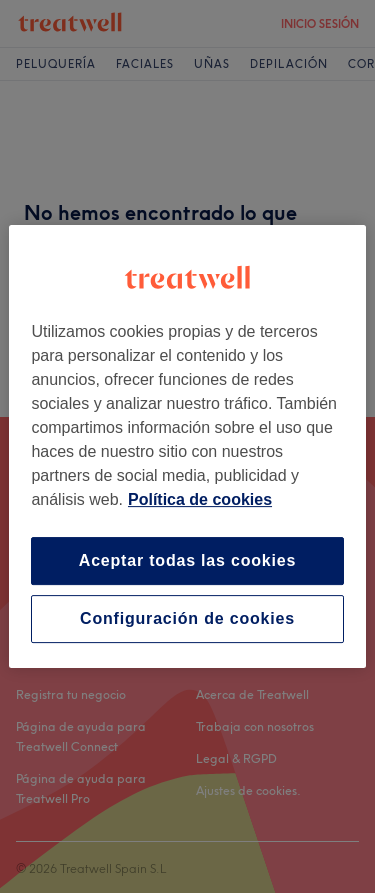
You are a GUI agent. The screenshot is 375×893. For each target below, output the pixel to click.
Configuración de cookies (187, 618)
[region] (187, 447)
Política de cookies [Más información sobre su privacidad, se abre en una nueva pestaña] (200, 499)
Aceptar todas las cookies (187, 560)
